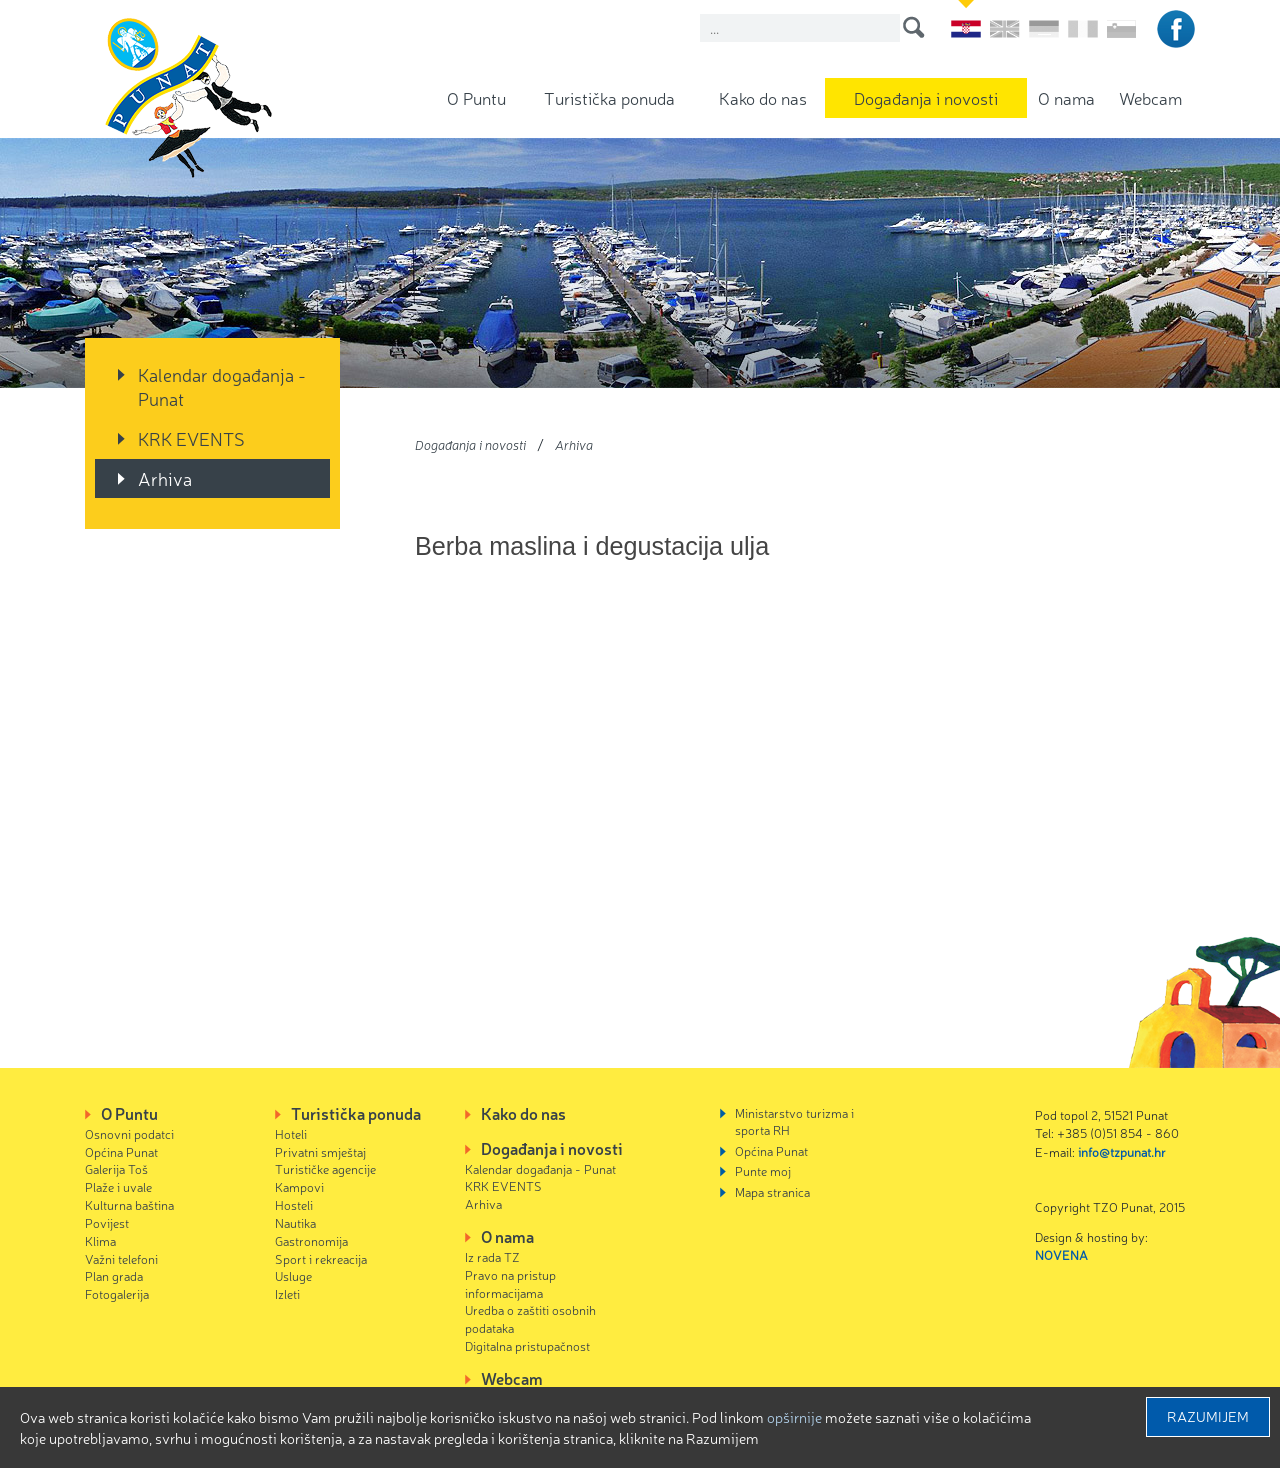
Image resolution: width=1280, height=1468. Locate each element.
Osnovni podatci (129, 1133)
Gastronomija (311, 1240)
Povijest (107, 1222)
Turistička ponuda (609, 97)
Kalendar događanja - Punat (222, 386)
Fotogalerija (117, 1293)
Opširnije (794, 1417)
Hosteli (294, 1204)
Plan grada (114, 1275)
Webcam (1150, 97)
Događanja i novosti (926, 97)
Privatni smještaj (320, 1151)
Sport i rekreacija (321, 1258)
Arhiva (165, 478)
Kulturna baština (129, 1204)
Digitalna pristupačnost (527, 1345)
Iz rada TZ (492, 1256)
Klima (100, 1240)
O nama (1066, 97)
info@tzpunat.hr (1122, 1151)
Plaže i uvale (118, 1186)
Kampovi (299, 1186)
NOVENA (1061, 1254)
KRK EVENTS (191, 438)
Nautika (295, 1222)
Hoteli (291, 1133)
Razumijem (1208, 1416)
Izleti (287, 1293)
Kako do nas (763, 97)
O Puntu (476, 97)
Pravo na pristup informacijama (510, 1283)
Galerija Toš (116, 1168)
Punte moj (763, 1170)
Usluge (293, 1275)
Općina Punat (121, 1151)
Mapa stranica (772, 1191)
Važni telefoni (121, 1258)
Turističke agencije (325, 1168)
